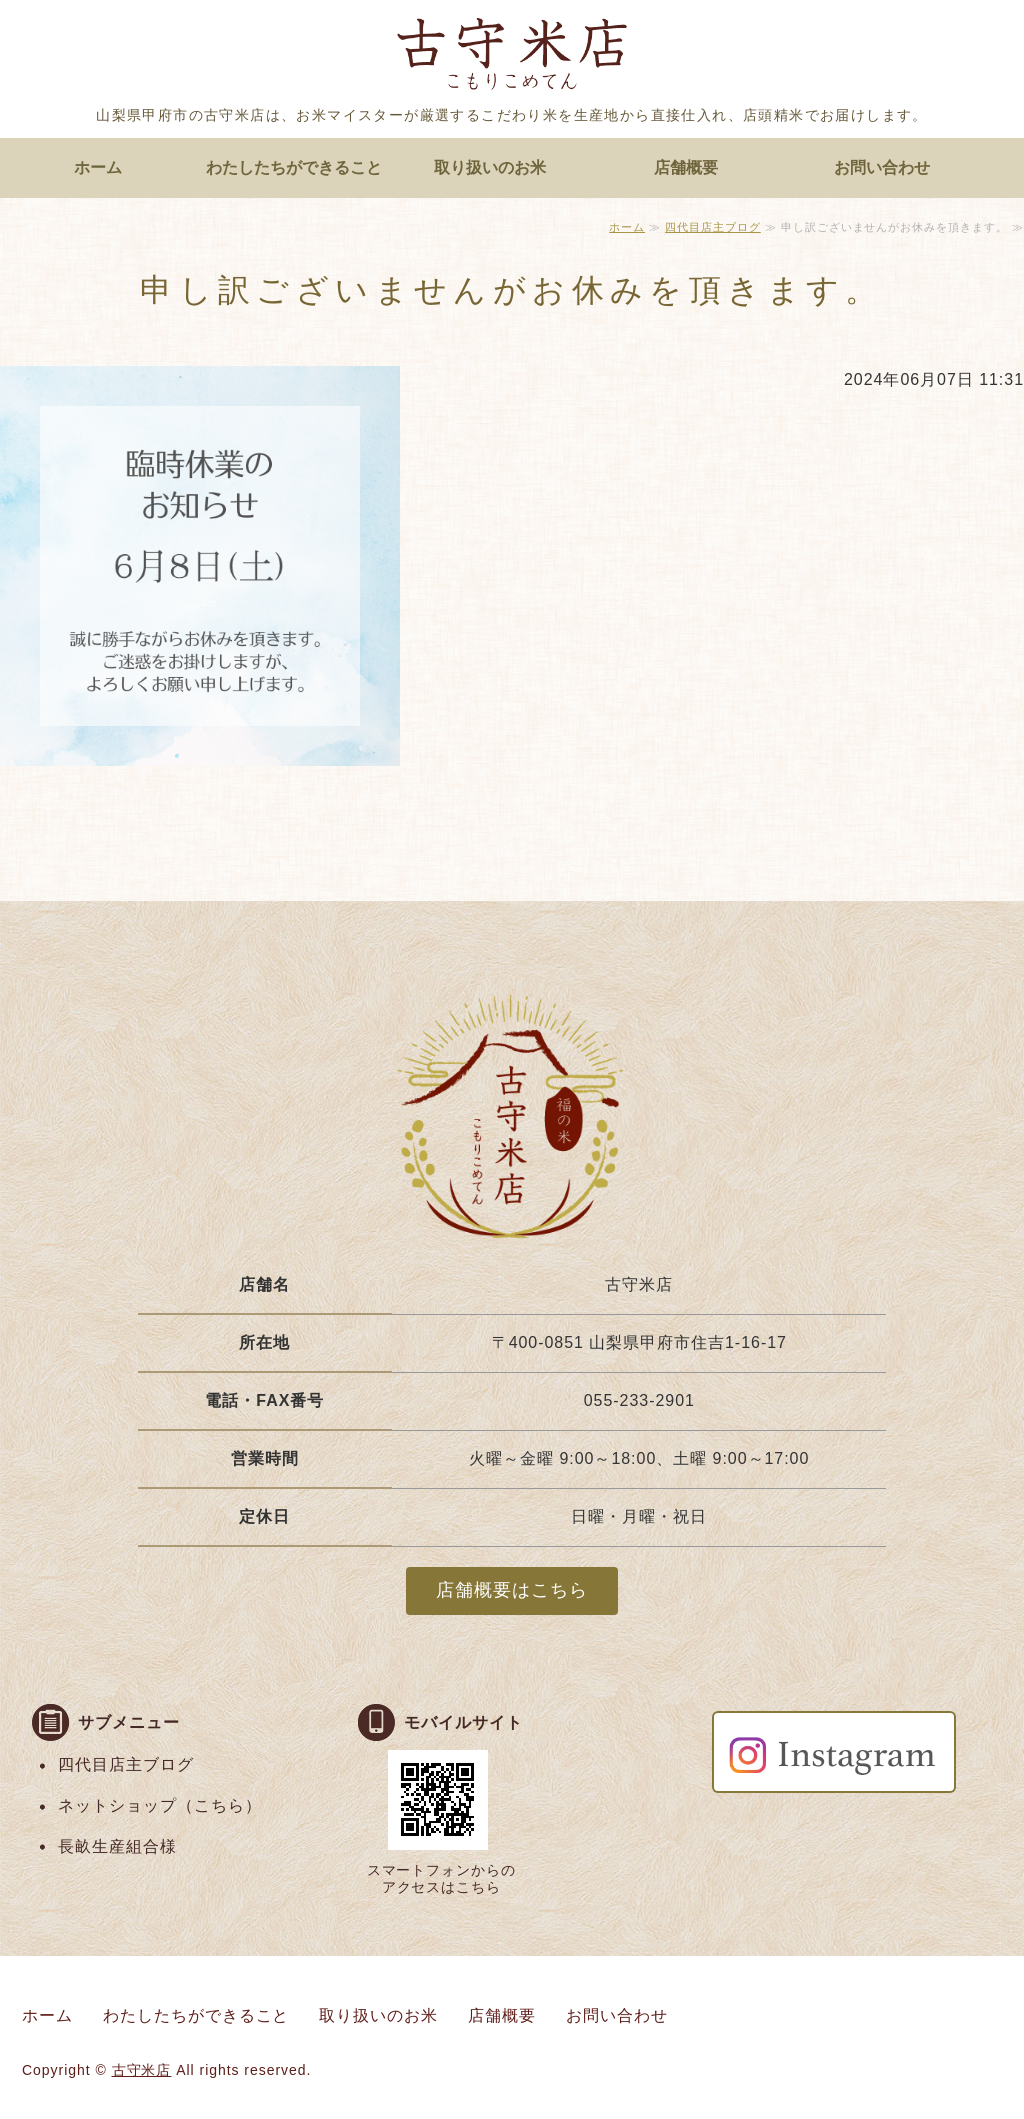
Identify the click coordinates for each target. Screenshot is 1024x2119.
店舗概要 (686, 167)
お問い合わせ (882, 167)
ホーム (98, 167)
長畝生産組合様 (117, 1846)
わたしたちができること (294, 167)
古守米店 (142, 2070)
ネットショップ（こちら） (160, 1805)
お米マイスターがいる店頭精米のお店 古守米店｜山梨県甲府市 (512, 58)
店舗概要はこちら (512, 1590)
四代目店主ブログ (713, 227)
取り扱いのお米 (490, 167)
